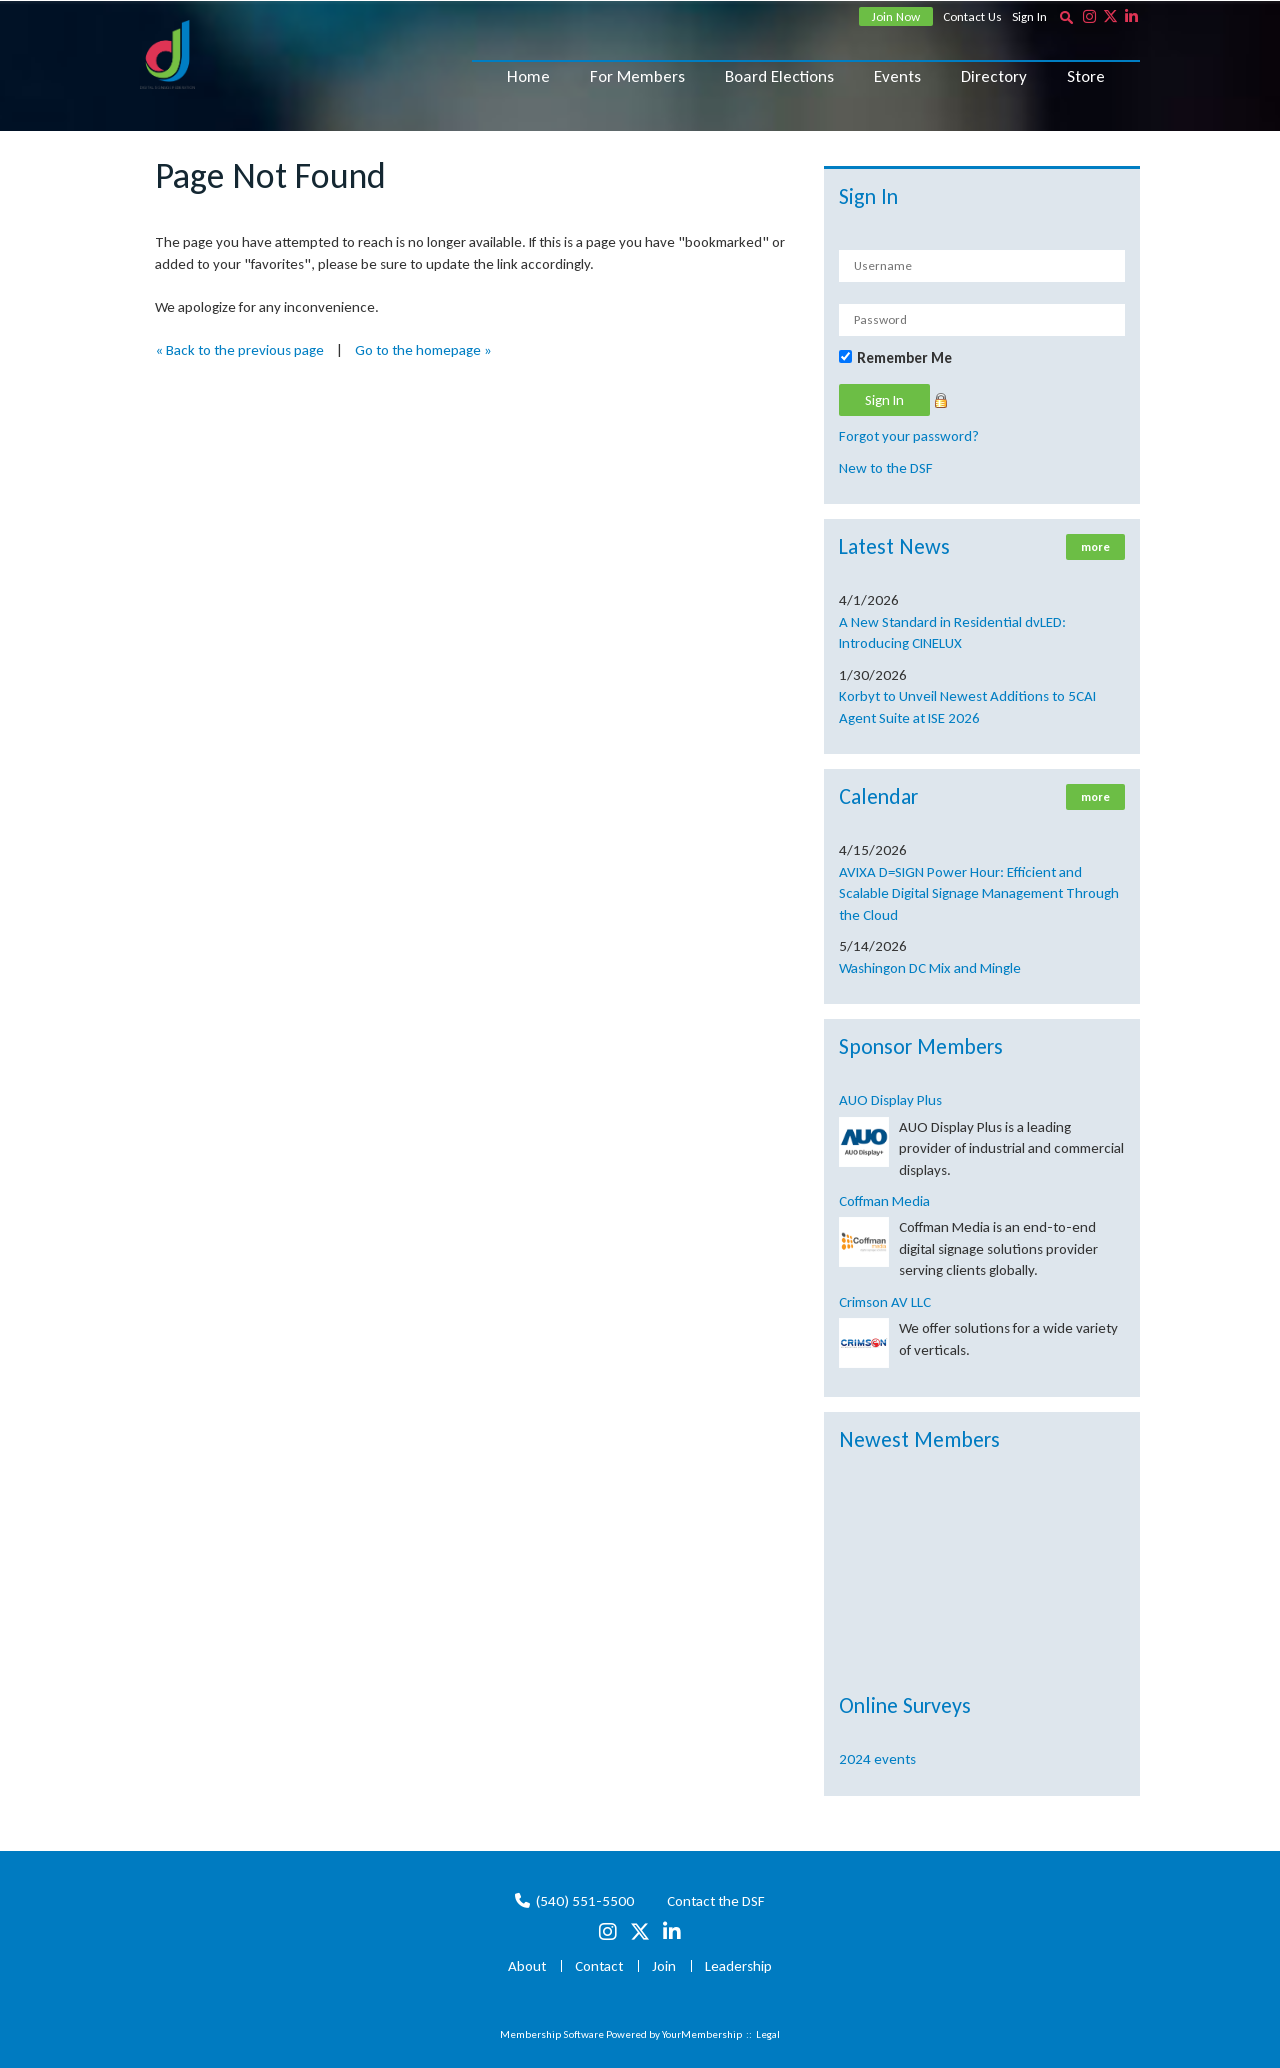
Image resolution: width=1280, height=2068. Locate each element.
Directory (994, 76)
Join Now (896, 16)
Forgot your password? (909, 436)
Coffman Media (884, 1201)
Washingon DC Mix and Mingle (930, 968)
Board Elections (779, 76)
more (1095, 547)
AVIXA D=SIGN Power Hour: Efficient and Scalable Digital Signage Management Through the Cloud (979, 893)
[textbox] (1066, 17)
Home (528, 76)
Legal (768, 2034)
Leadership (738, 1966)
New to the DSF (886, 468)
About (527, 1966)
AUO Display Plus (890, 1100)
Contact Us (972, 16)
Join (664, 1966)
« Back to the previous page (239, 350)
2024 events (877, 1759)
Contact (599, 1966)
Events (897, 76)
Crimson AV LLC (885, 1302)
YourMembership (702, 2034)
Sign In (1029, 16)
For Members (637, 76)
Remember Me (904, 358)
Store (1086, 76)
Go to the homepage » (423, 350)
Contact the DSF (716, 1901)
